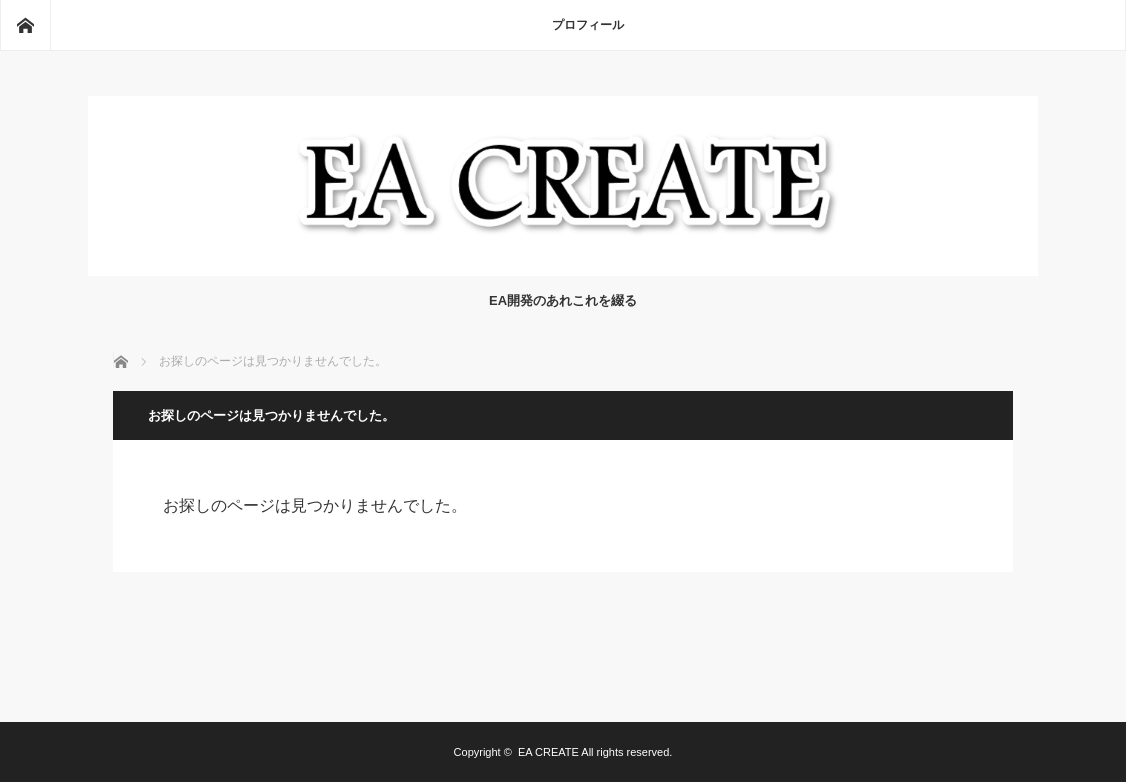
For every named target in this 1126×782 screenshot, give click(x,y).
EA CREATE (548, 752)
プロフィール (588, 25)
